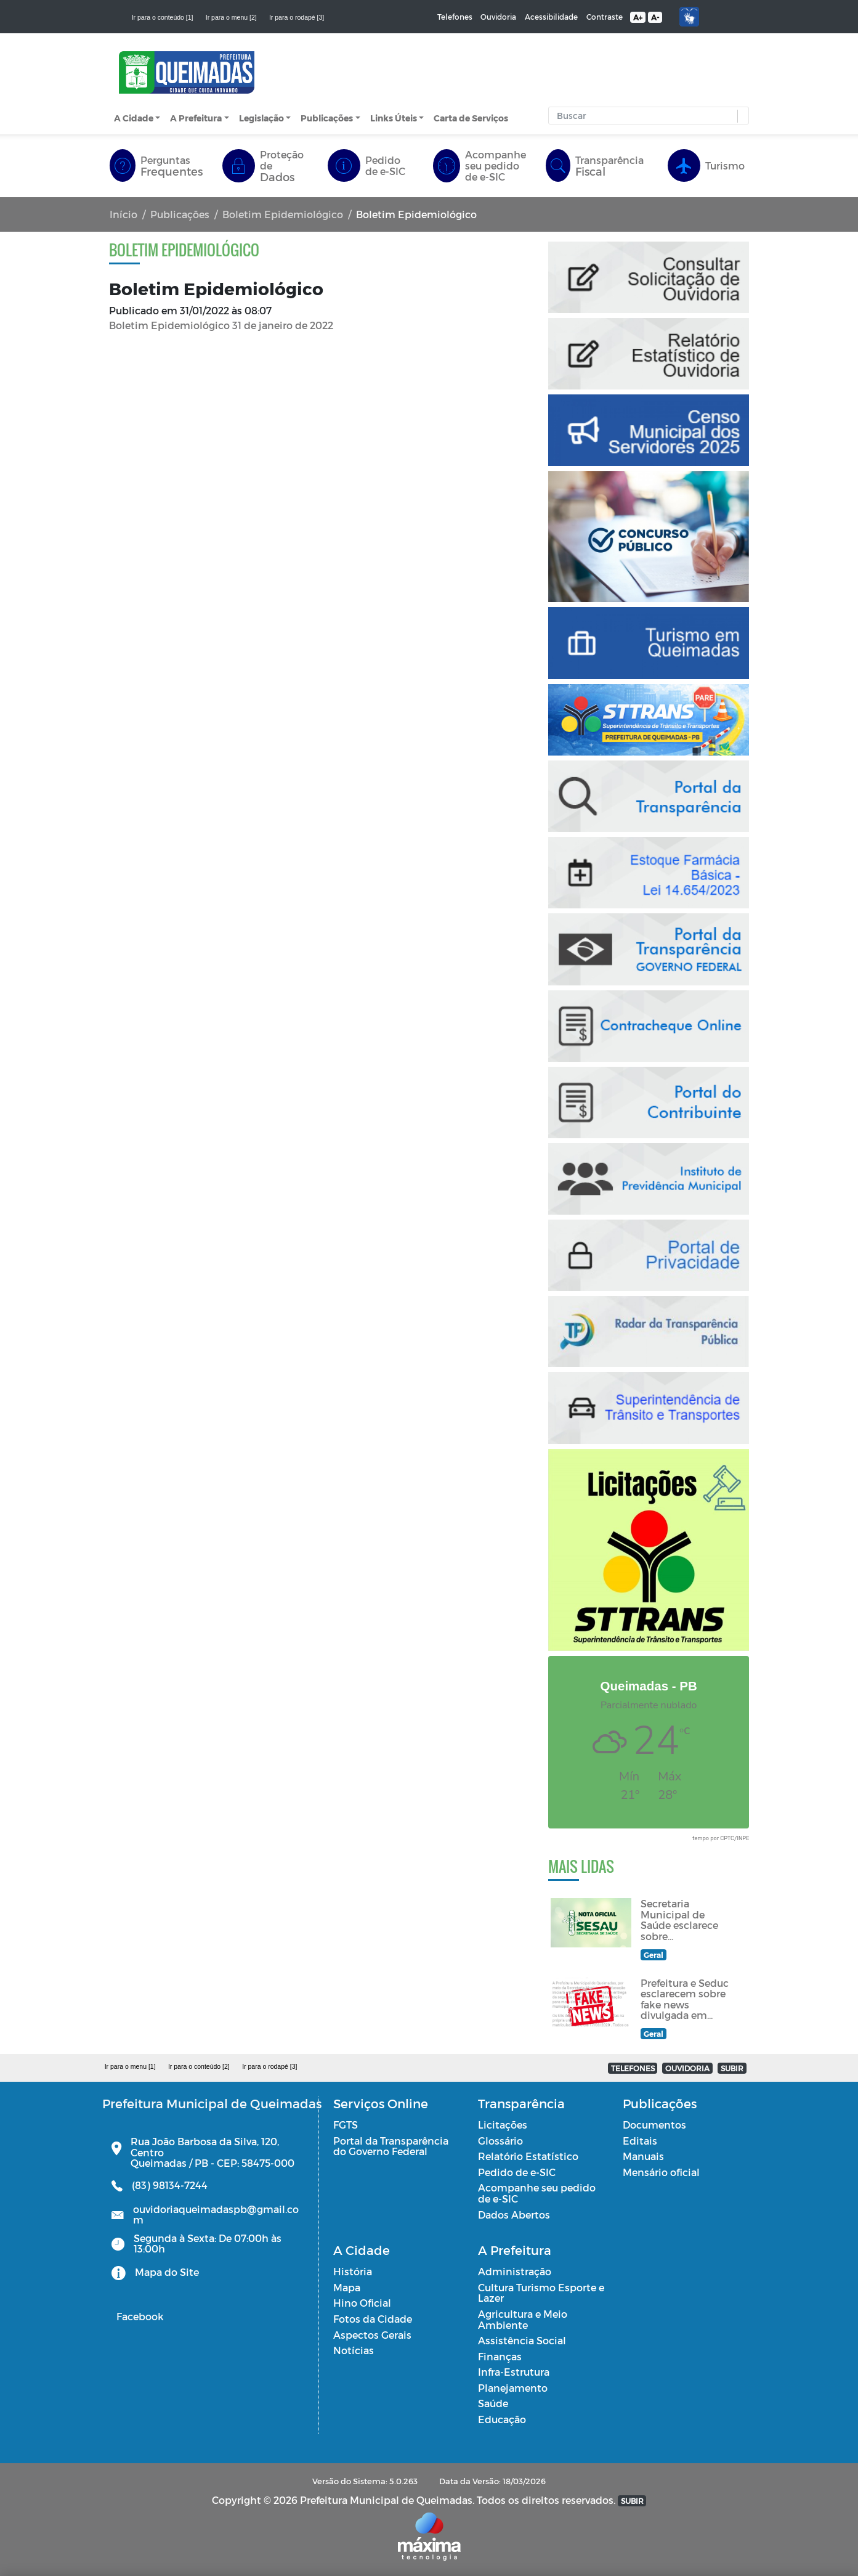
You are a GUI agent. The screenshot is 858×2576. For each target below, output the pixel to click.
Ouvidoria (498, 16)
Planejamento (513, 2388)
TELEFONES (633, 2068)
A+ (637, 17)
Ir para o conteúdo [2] (199, 2066)
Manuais (643, 2156)
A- (655, 17)
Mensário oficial (661, 2172)
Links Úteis (393, 118)
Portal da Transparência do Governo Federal (390, 2146)
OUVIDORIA (687, 2068)
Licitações (502, 2124)
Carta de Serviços (471, 118)
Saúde (493, 2403)
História (352, 2271)
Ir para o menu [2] (231, 17)
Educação (502, 2419)
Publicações (327, 118)
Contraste (604, 16)
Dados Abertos (514, 2214)
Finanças (500, 2356)
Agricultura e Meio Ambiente (522, 2319)
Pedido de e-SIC (517, 2172)
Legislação (261, 118)
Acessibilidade (551, 16)
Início (123, 214)
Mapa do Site (167, 2272)
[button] (740, 116)
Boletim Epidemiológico (282, 214)
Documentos (654, 2124)
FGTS (345, 2124)
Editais (640, 2140)
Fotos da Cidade (372, 2319)
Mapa (346, 2287)
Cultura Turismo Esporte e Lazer (541, 2292)
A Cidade (133, 118)
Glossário (500, 2140)
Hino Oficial (362, 2303)
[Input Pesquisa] (646, 116)
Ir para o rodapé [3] (296, 17)
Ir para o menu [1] (130, 2066)
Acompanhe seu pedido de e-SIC (537, 2193)
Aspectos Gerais (372, 2335)
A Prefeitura (196, 118)
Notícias (353, 2350)
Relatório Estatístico (528, 2156)
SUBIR (732, 2068)
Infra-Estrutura (513, 2372)
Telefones (454, 16)
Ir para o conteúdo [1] (162, 17)
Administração (514, 2271)
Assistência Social (522, 2340)
